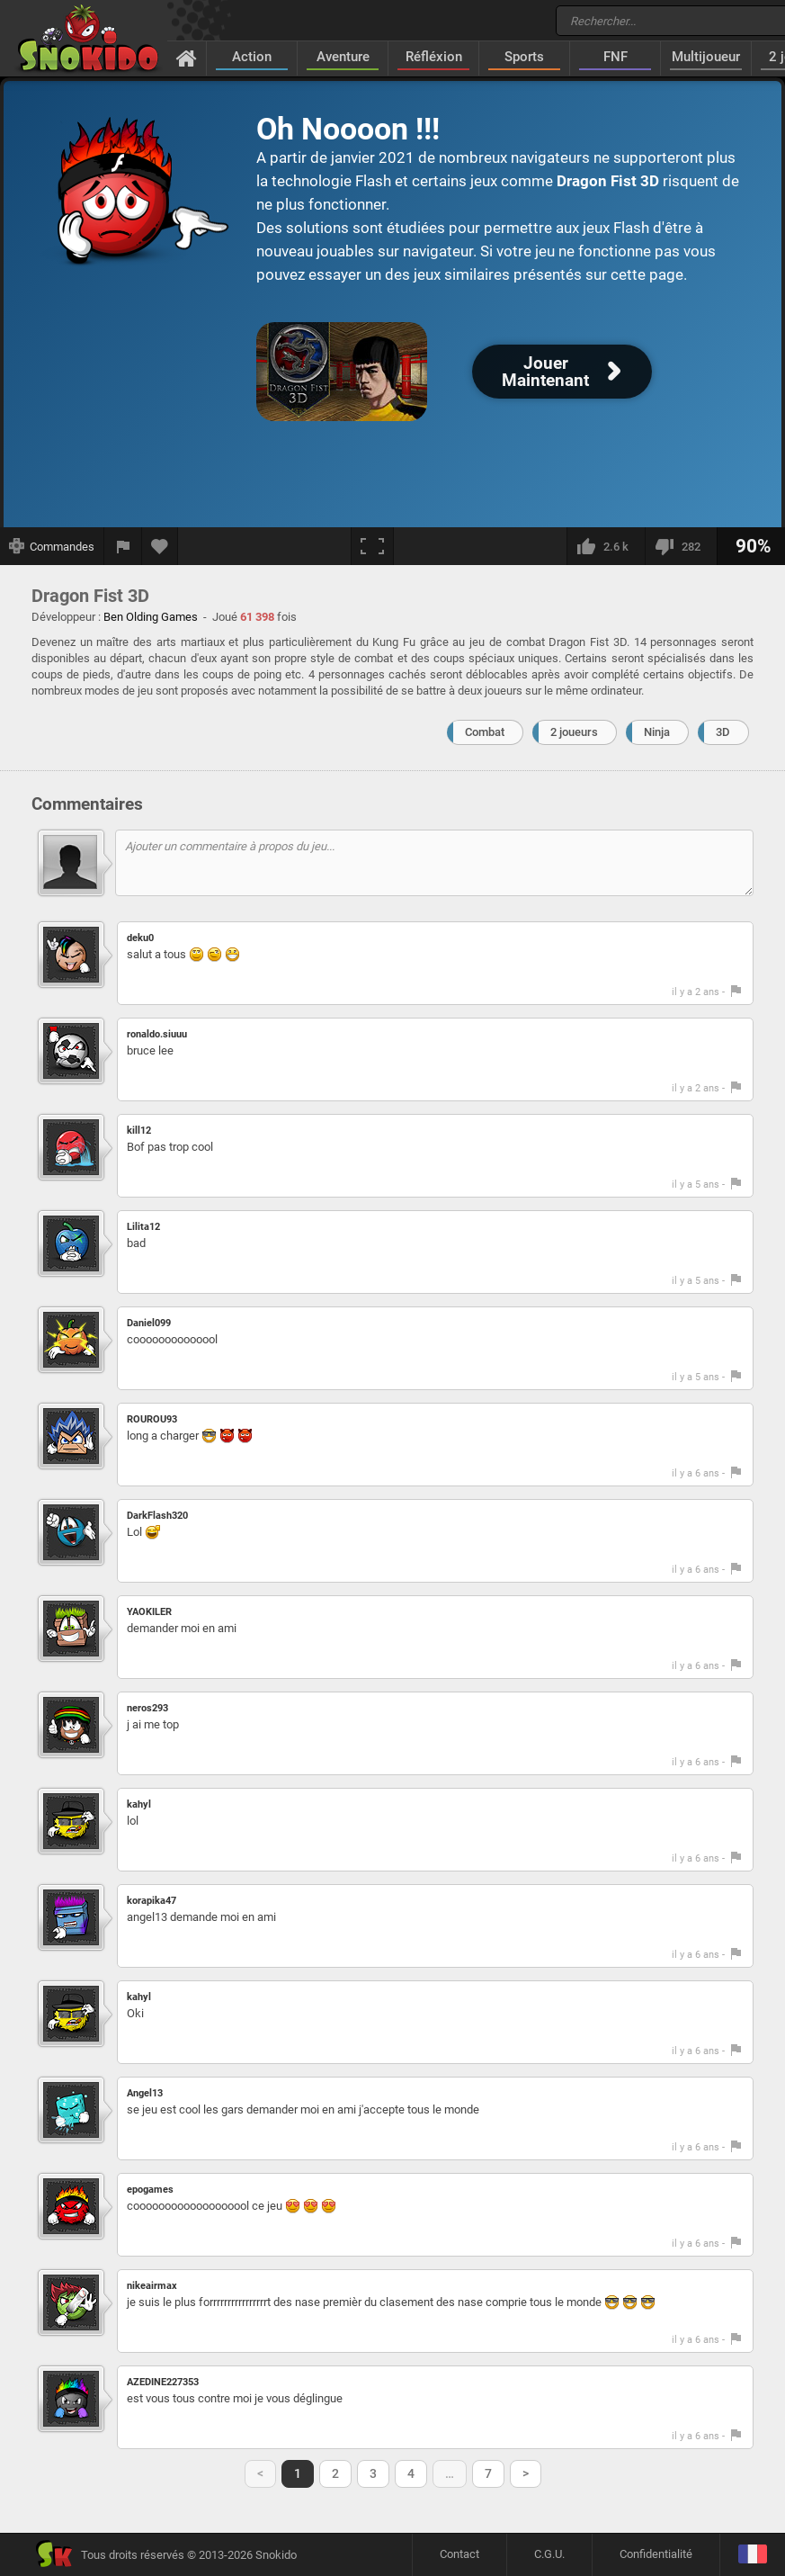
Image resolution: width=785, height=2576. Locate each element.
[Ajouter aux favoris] (160, 546)
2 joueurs (574, 732)
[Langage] (752, 2555)
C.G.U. (549, 2554)
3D (723, 732)
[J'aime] (605, 546)
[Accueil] (186, 57)
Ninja (657, 732)
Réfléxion (434, 57)
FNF (615, 57)
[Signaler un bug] (123, 546)
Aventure (343, 57)
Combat (484, 732)
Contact (459, 2554)
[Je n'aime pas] (681, 546)
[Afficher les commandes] (52, 546)
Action (252, 57)
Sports (524, 57)
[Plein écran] (372, 546)
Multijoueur (706, 57)
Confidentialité (656, 2554)
